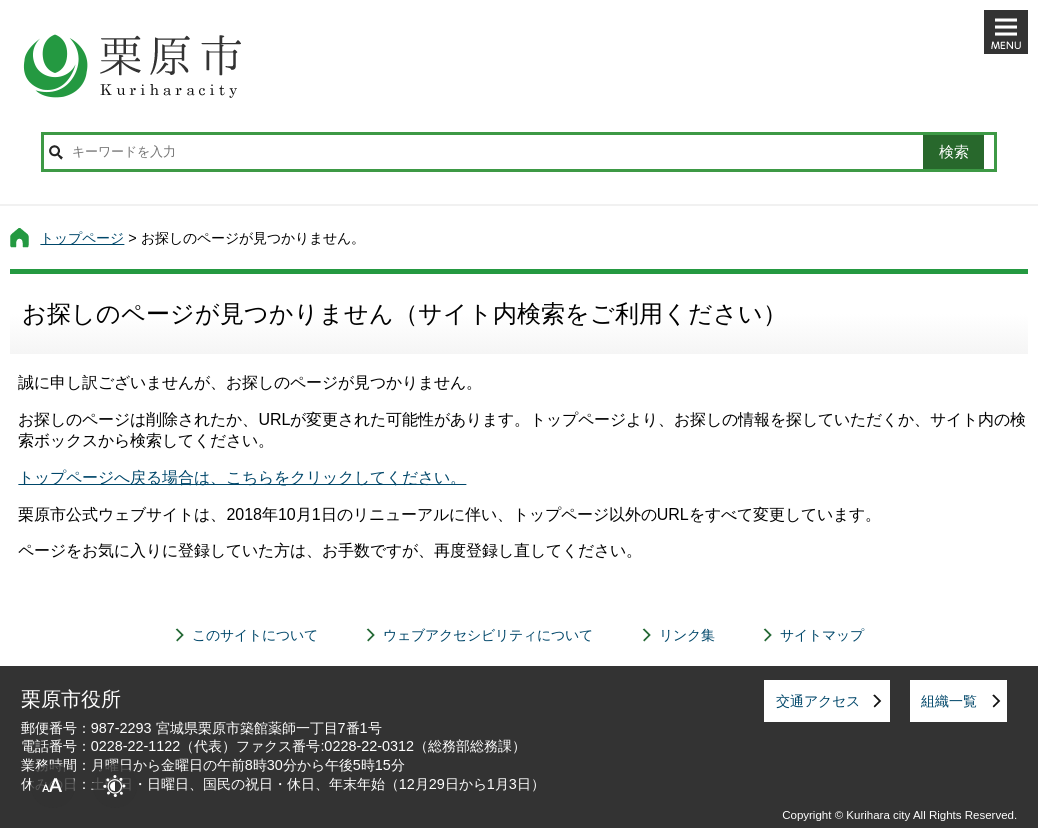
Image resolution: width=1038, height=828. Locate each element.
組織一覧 (949, 701)
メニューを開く (1006, 32)
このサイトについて (255, 635)
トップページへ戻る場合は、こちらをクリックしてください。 (242, 477)
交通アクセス (818, 701)
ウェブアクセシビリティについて (488, 635)
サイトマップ (822, 635)
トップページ (82, 238)
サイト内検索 (56, 152)
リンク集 (687, 635)
